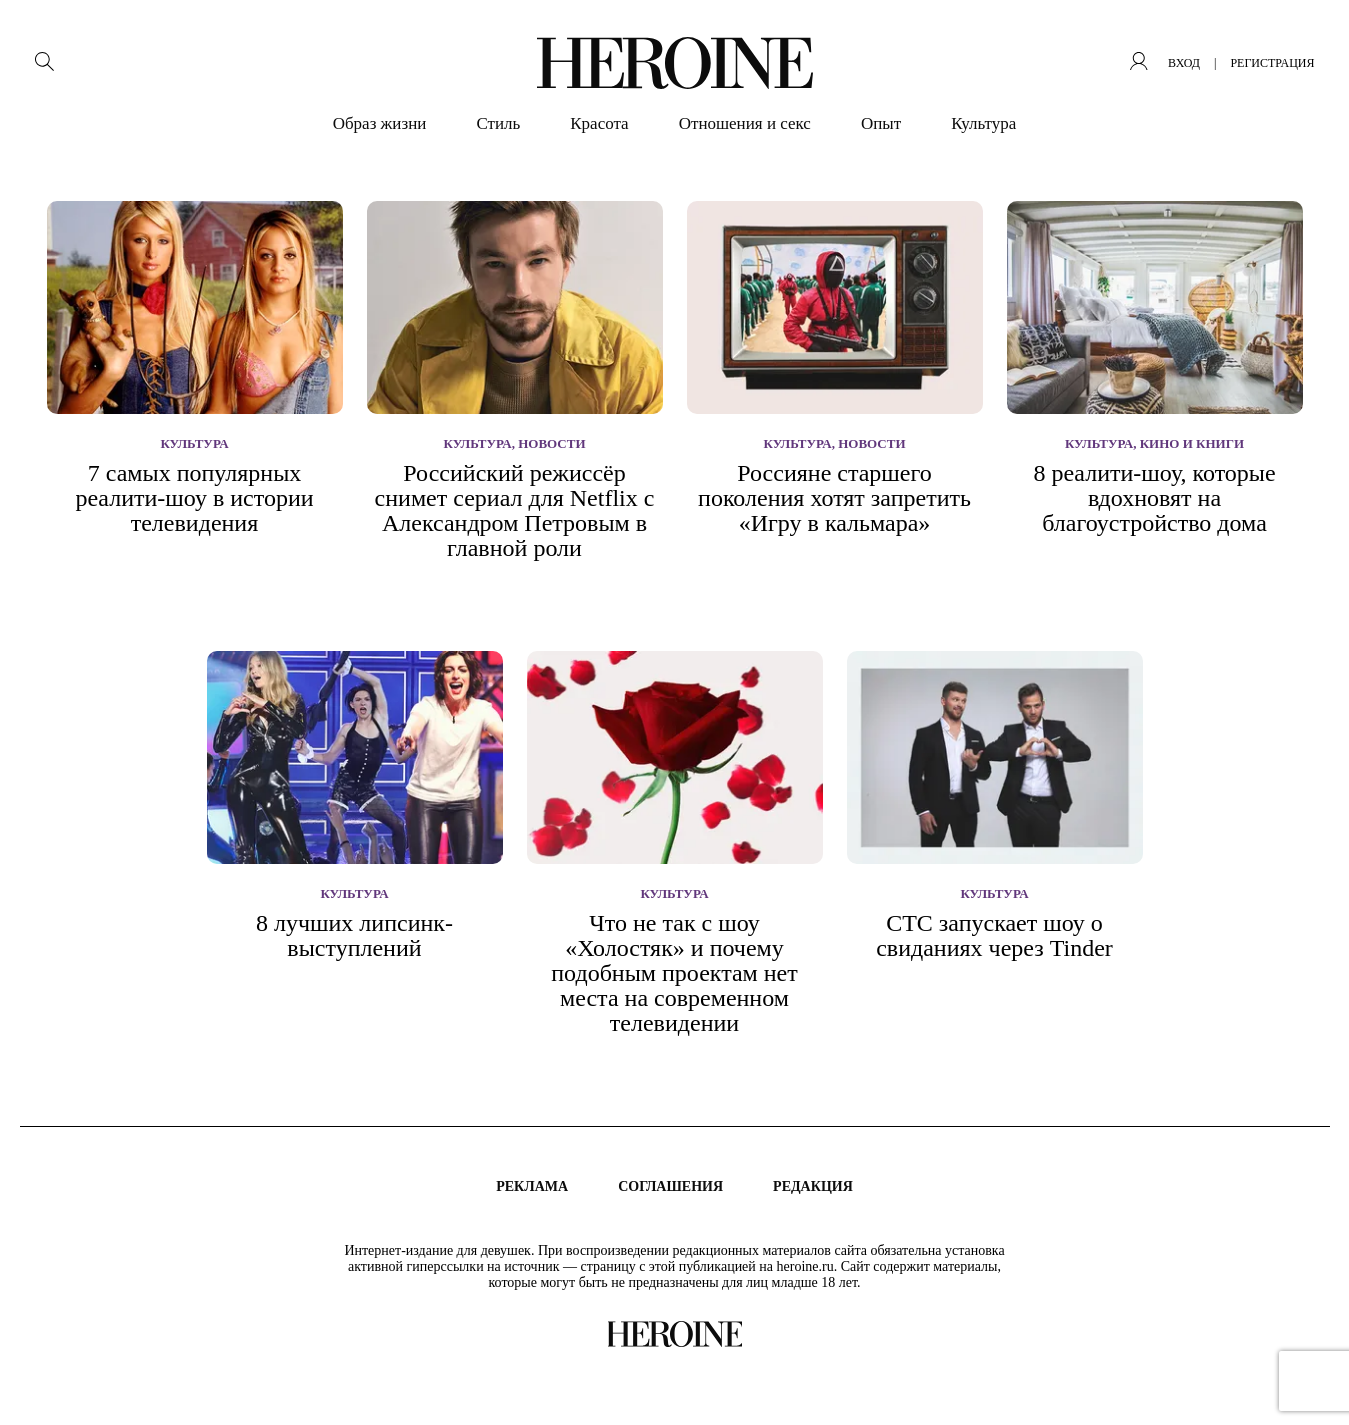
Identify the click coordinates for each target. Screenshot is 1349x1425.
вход (1184, 63)
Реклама (532, 1186)
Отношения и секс (745, 123)
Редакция (813, 1186)
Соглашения (670, 1186)
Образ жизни (380, 123)
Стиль (498, 123)
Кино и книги (1192, 443)
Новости (551, 443)
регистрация (1272, 63)
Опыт (881, 123)
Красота (599, 123)
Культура (983, 123)
